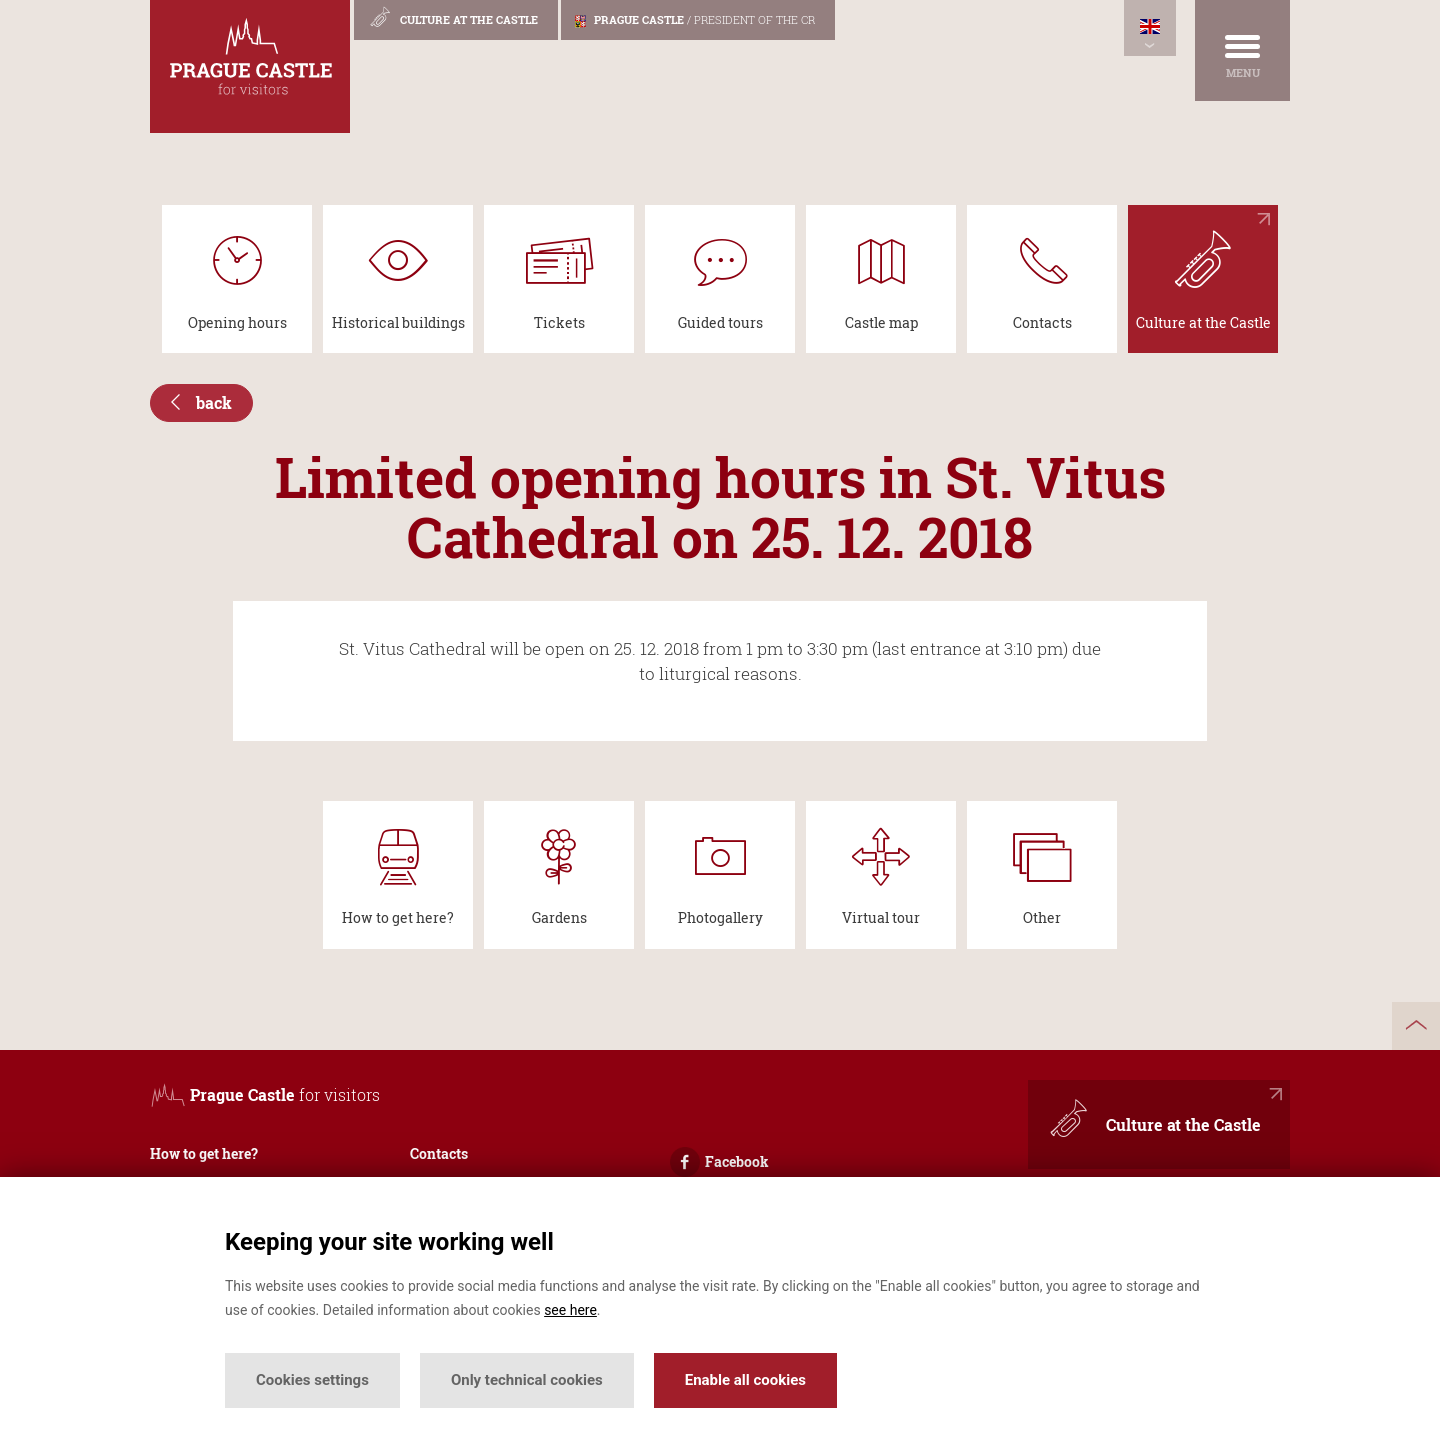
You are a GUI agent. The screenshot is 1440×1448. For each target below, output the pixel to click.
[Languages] (1150, 28)
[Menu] (1242, 50)
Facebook (719, 1162)
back (201, 402)
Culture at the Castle (453, 17)
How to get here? (204, 1153)
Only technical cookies (527, 1380)
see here (570, 1310)
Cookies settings (312, 1380)
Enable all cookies (745, 1380)
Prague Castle (695, 20)
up (1416, 1026)
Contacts (439, 1153)
